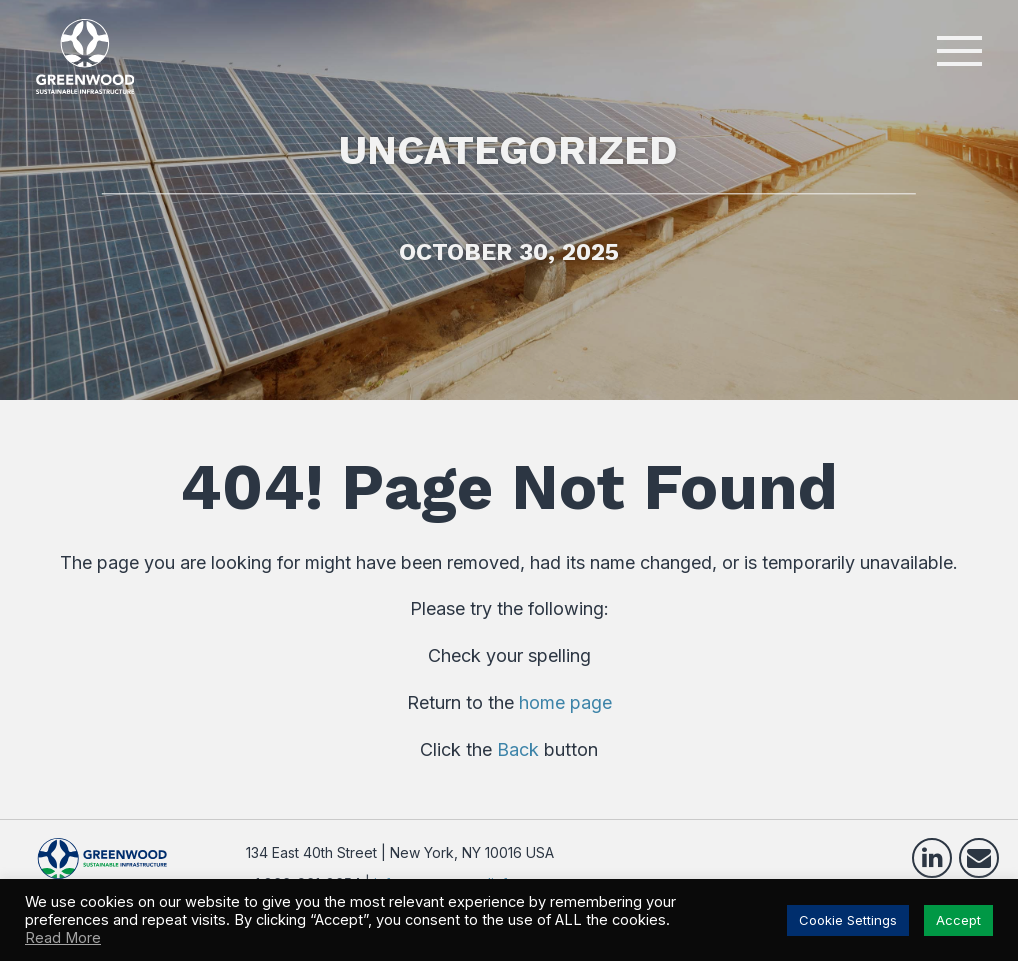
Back (518, 749)
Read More (63, 938)
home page (565, 702)
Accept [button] (958, 920)
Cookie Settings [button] (848, 920)
